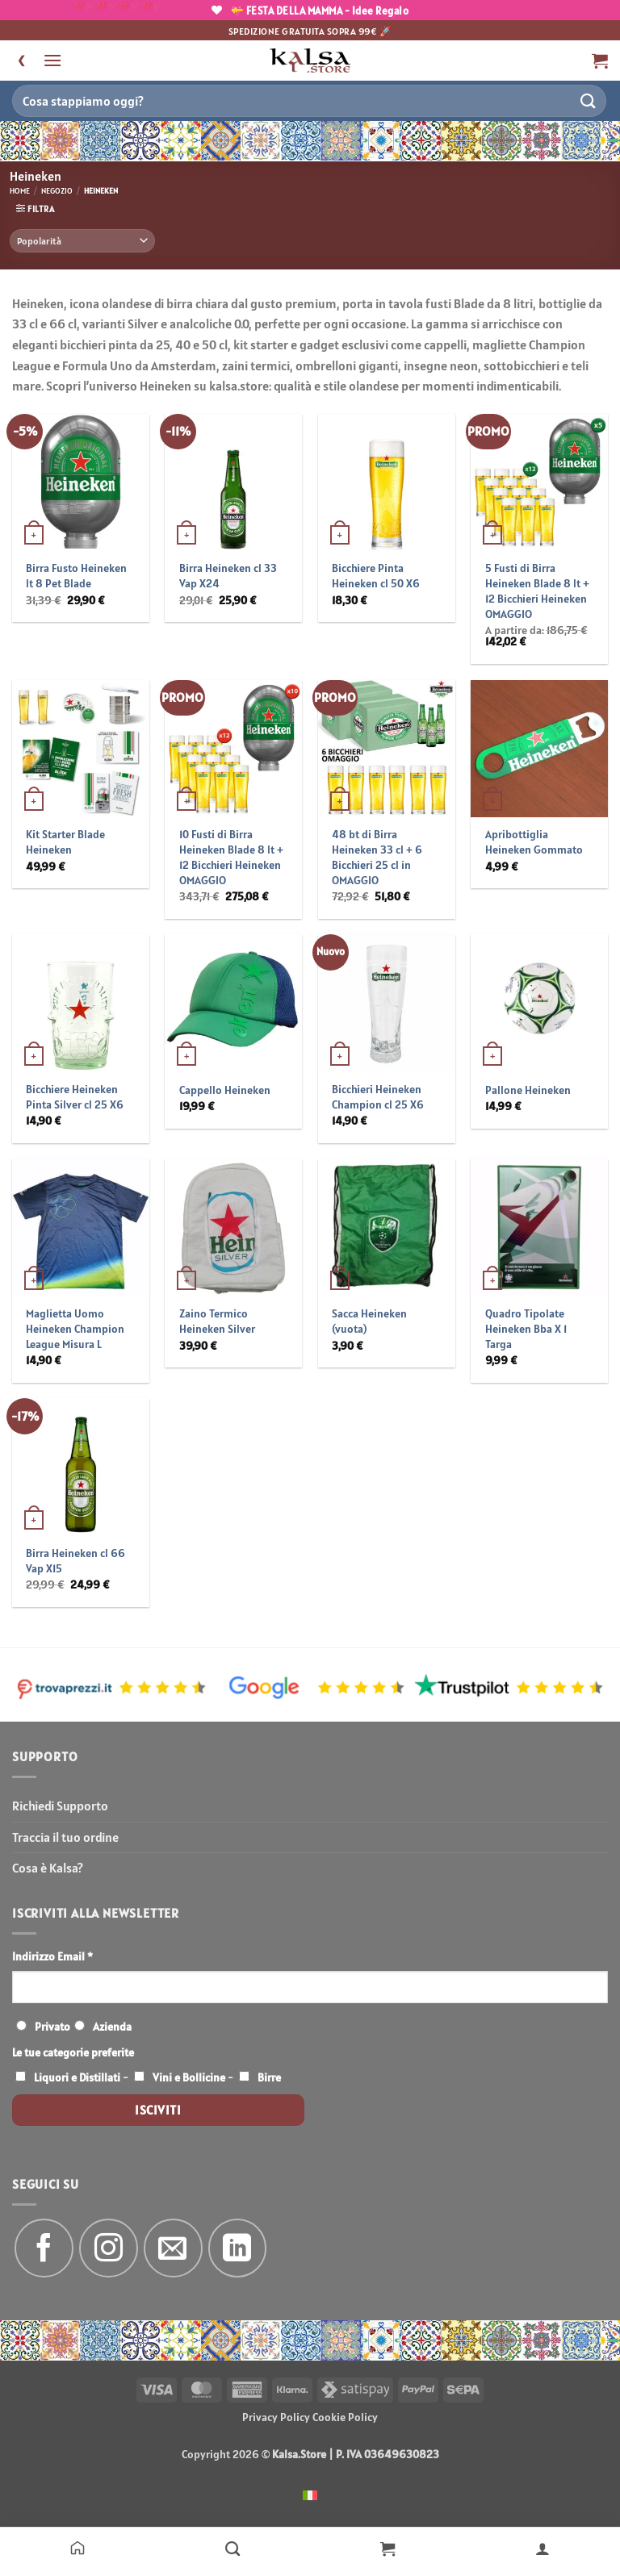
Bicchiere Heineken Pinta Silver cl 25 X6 (75, 1097)
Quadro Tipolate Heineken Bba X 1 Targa (526, 1328)
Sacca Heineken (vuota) (369, 1321)
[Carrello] (387, 2548)
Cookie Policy (345, 2417)
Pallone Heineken (528, 1090)
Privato (52, 2026)
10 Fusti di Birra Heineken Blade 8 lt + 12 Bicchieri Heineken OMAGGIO (231, 857)
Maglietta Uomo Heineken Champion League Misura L (75, 1328)
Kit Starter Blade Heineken (65, 842)
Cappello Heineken (224, 1090)
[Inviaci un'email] (173, 2248)
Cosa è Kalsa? (47, 1868)
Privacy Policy (276, 2417)
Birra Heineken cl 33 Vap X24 (228, 576)
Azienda (112, 2026)
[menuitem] (310, 2494)
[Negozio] (232, 2548)
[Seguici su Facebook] (44, 2248)
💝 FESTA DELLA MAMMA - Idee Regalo (310, 11)
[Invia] (588, 100)
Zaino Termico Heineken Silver (217, 1321)
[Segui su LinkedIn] (237, 2248)
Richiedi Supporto (60, 1805)
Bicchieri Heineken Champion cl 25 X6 (378, 1097)
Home (20, 191)
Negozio (57, 191)
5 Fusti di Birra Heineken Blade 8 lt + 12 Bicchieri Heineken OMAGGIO (537, 590)
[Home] (77, 2548)
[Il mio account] (542, 2548)
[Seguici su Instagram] (108, 2248)
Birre (269, 2077)
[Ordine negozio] (82, 241)
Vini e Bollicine (189, 2077)
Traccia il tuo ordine (65, 1837)
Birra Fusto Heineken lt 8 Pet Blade (76, 576)
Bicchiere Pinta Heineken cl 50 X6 (376, 576)
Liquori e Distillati (77, 2077)
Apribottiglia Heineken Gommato (534, 842)
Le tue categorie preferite (73, 2052)
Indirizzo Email (52, 1956)
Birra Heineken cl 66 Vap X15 (75, 1561)
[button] (52, 60)
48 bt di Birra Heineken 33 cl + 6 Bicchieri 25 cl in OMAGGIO (377, 857)
